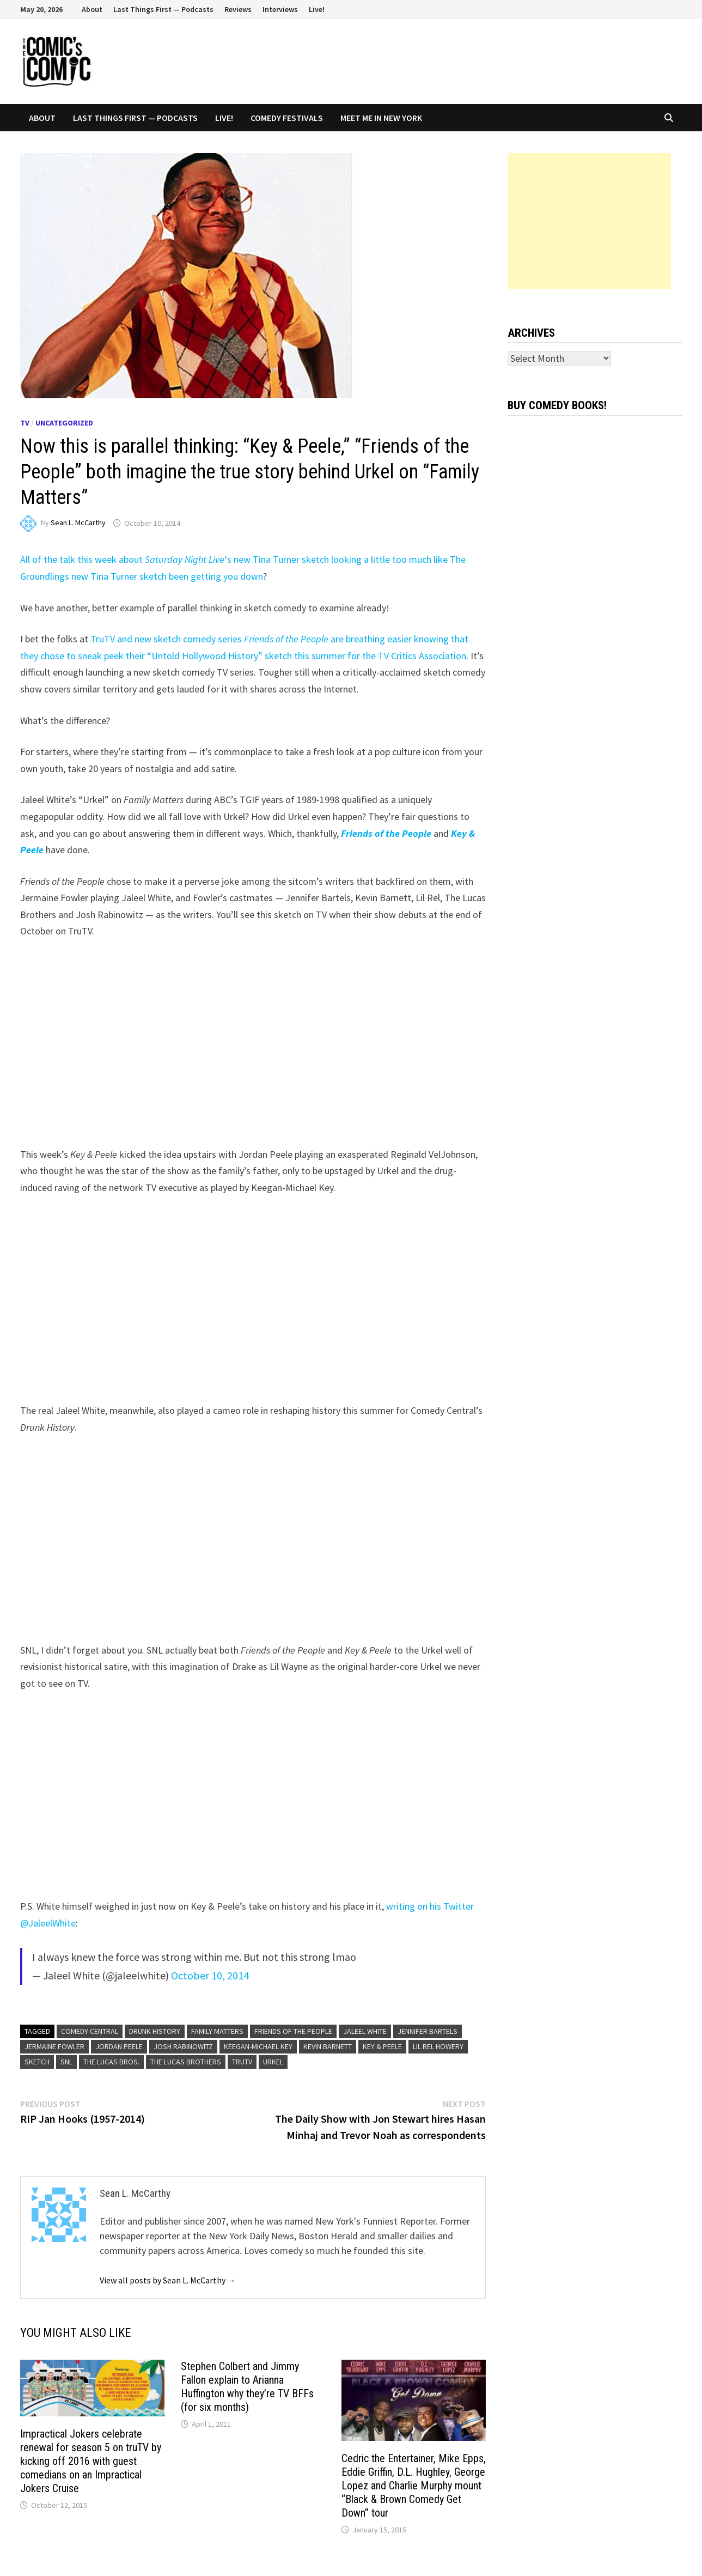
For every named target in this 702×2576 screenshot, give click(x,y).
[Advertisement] (589, 221)
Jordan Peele (119, 2046)
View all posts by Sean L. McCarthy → (168, 2280)
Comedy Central (89, 2031)
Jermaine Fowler (54, 2046)
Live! (317, 9)
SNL (66, 2062)
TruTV (242, 2062)
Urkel (273, 2062)
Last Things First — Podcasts (163, 9)
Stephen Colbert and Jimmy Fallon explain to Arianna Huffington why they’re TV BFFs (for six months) (247, 2387)
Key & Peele (382, 2046)
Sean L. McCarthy (78, 523)
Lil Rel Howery (438, 2046)
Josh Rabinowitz (183, 2046)
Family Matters (217, 2031)
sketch (37, 2062)
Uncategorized (64, 423)
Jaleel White (365, 2031)
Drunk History (154, 2031)
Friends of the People (293, 2031)
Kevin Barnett (327, 2046)
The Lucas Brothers (185, 2062)
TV (24, 423)
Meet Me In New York (381, 117)
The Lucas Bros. (111, 2062)
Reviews (238, 9)
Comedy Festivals (287, 117)
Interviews (280, 9)
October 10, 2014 (210, 1975)
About (92, 9)
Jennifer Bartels (427, 2031)
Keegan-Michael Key (258, 2046)
